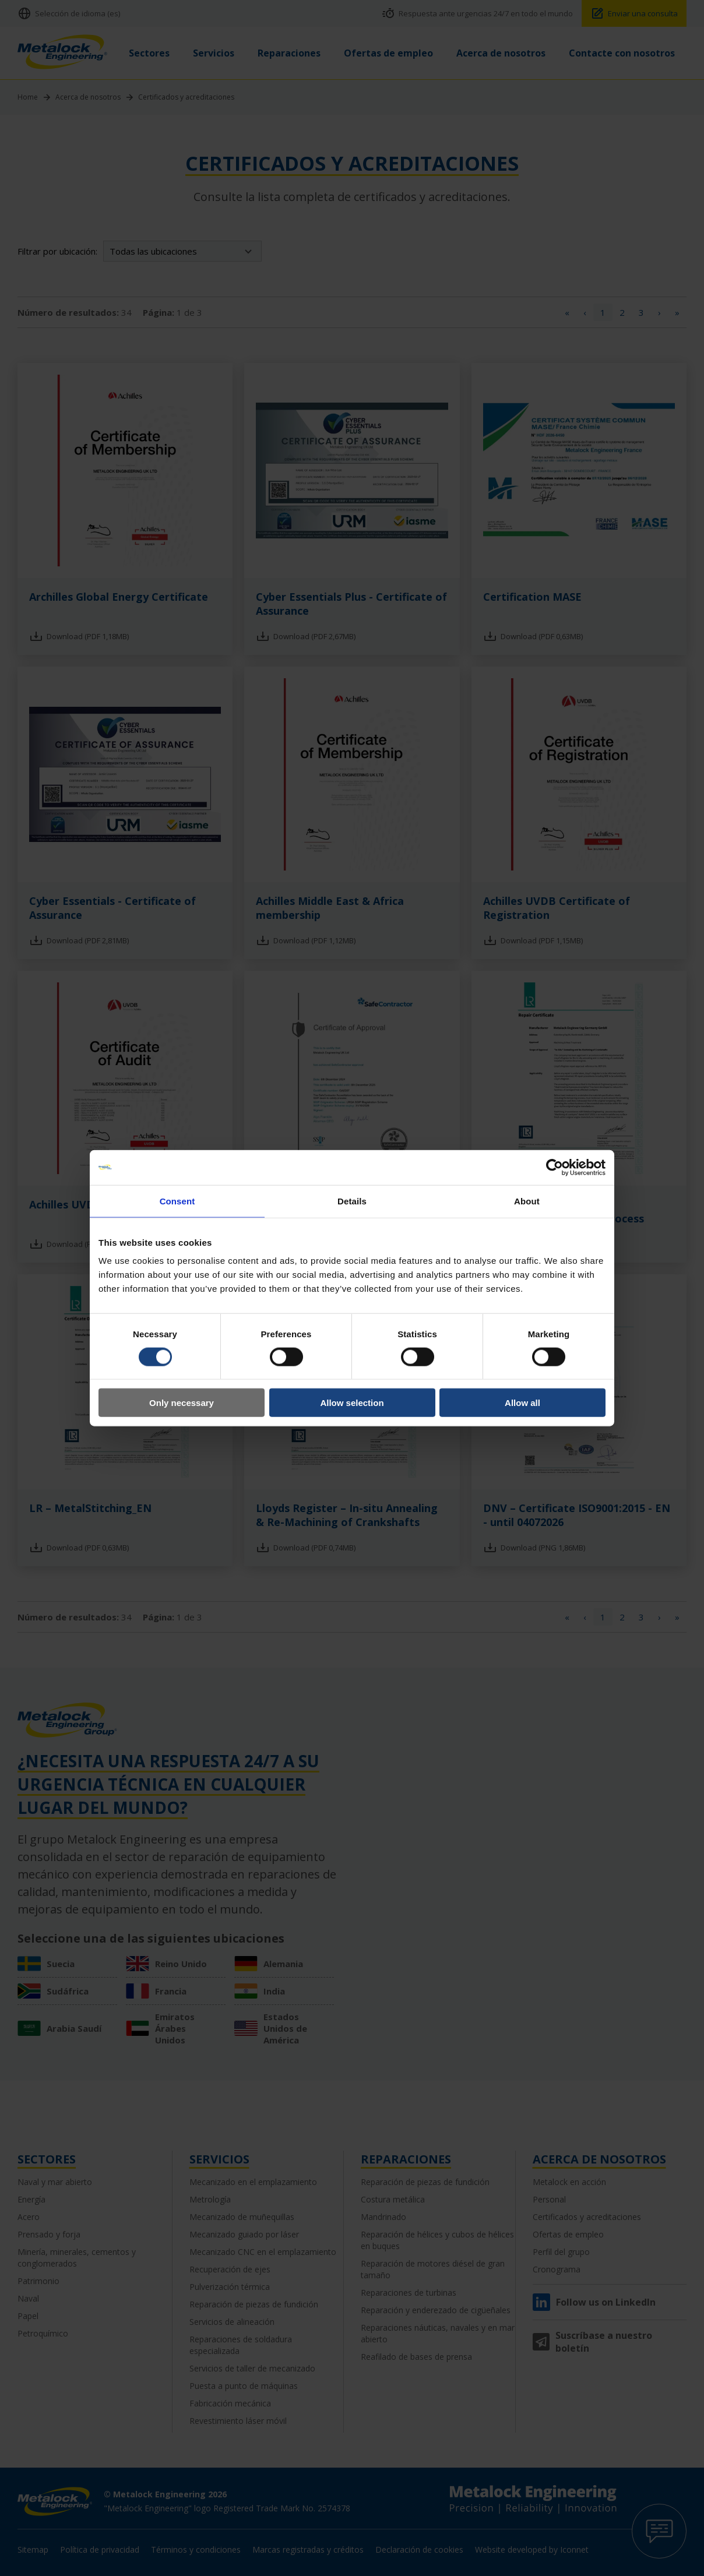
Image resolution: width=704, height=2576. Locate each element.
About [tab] (527, 1201)
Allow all (522, 1403)
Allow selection (351, 1403)
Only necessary (181, 1403)
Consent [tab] (177, 1201)
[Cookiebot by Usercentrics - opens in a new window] (555, 1167)
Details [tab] (352, 1201)
